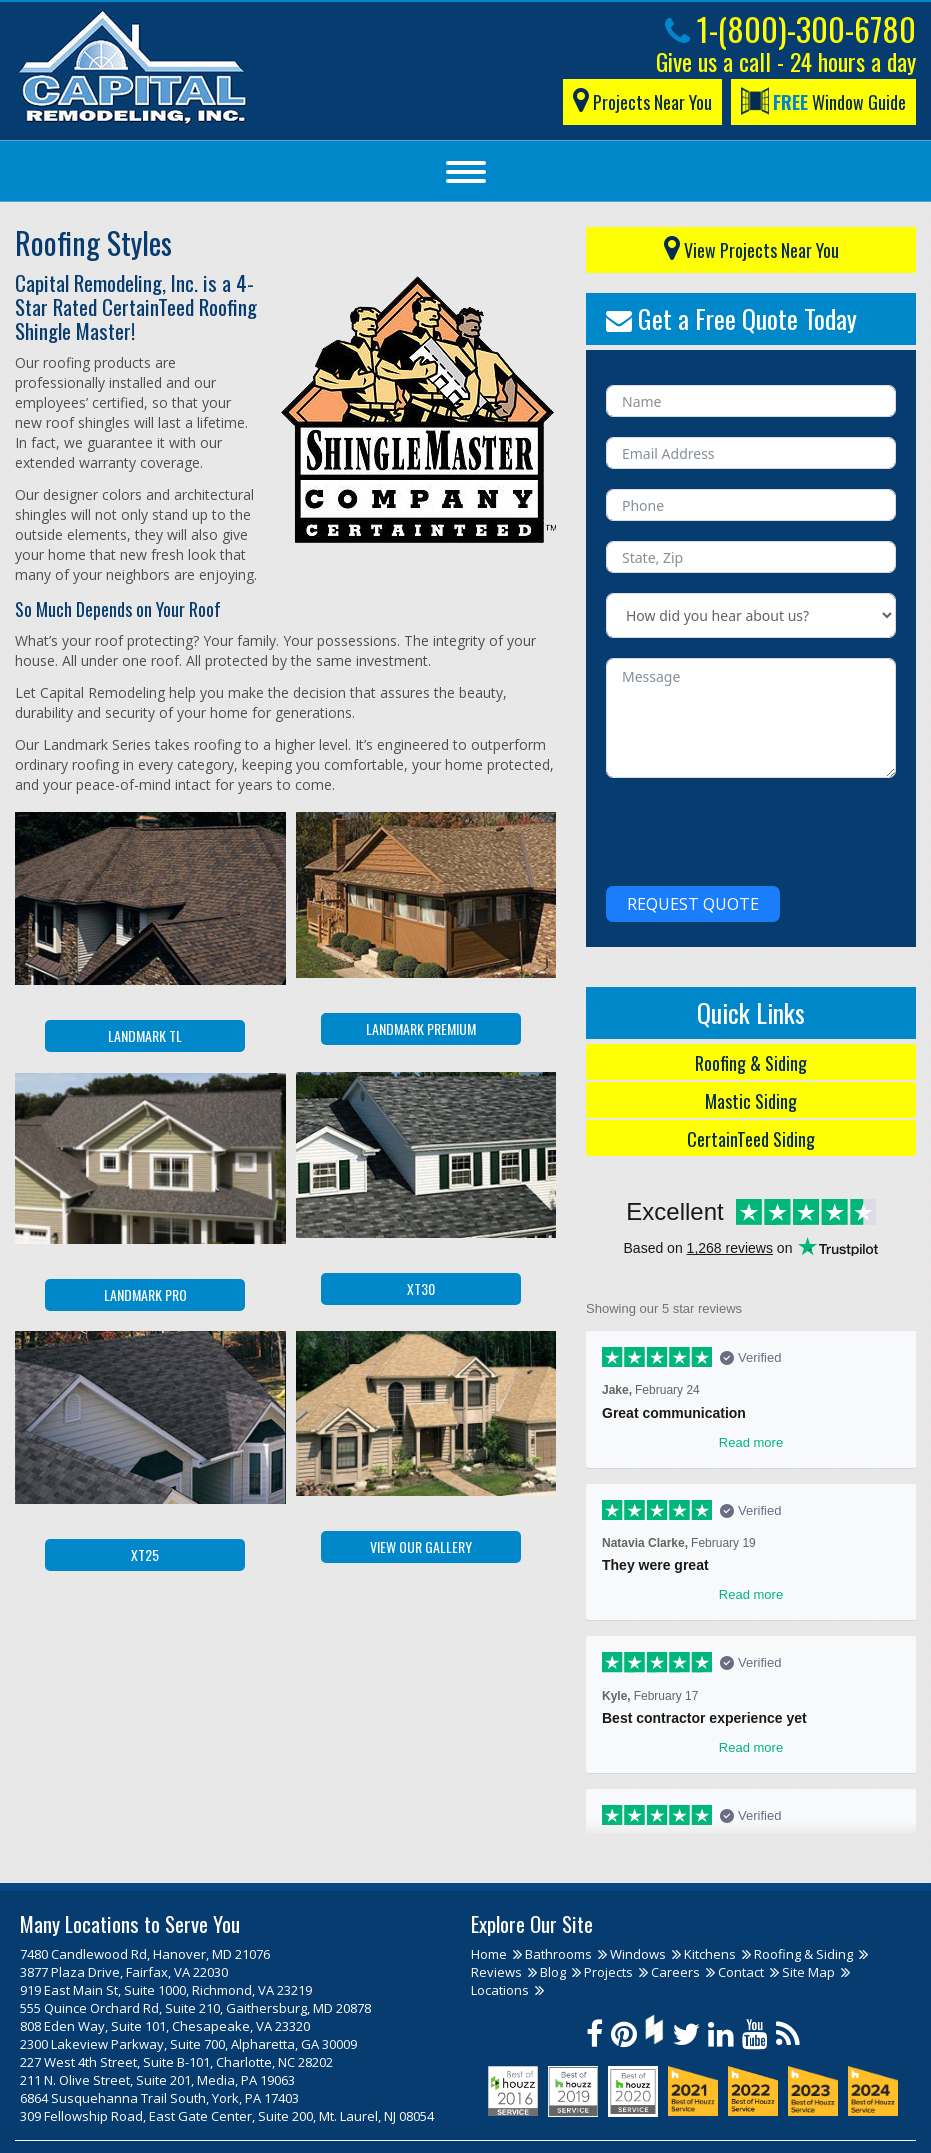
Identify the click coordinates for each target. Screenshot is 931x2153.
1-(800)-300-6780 (790, 28)
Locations (500, 1990)
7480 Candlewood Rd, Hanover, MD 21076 (145, 1954)
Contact (741, 1972)
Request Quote (693, 904)
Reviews (496, 1972)
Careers (675, 1972)
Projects (608, 1972)
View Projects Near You (751, 246)
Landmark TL (145, 1035)
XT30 (421, 1288)
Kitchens (710, 1954)
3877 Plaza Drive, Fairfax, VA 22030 (124, 1972)
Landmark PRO (145, 1294)
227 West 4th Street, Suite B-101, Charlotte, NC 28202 (176, 2062)
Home (489, 1954)
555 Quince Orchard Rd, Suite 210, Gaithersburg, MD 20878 (195, 2008)
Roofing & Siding (751, 1063)
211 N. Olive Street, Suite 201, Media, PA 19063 (157, 2080)
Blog (553, 1972)
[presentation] (758, 827)
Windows (638, 1954)
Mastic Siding (751, 1101)
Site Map (808, 1972)
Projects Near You (642, 98)
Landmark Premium (421, 1028)
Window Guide (823, 101)
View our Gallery (421, 1546)
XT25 (145, 1554)
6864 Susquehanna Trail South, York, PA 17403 (159, 2098)
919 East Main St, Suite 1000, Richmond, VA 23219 (166, 1990)
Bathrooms (558, 1954)
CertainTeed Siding (751, 1139)
